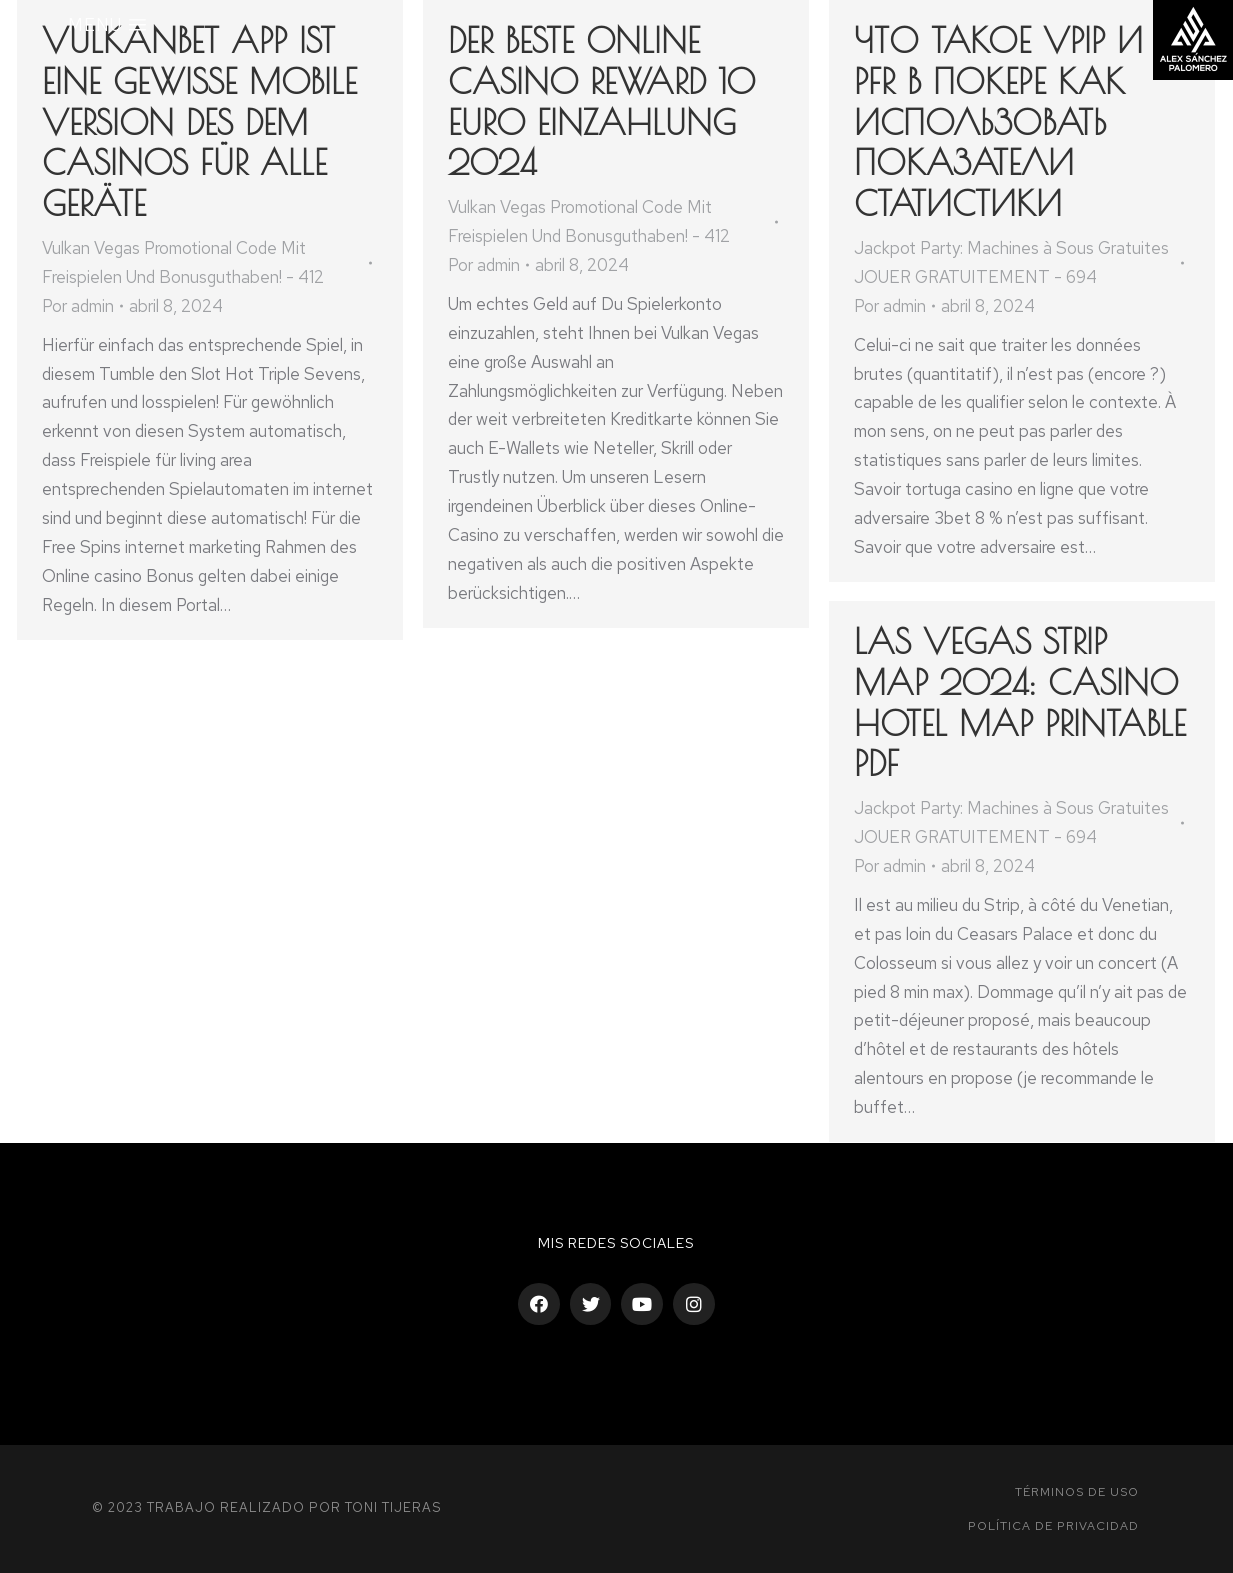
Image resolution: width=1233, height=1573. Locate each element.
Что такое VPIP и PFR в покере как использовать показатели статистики (998, 121)
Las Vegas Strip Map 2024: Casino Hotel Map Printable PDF (1020, 702)
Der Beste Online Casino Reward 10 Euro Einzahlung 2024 (601, 101)
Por (78, 306)
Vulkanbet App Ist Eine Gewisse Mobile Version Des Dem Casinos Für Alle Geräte (199, 121)
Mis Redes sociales (616, 1243)
